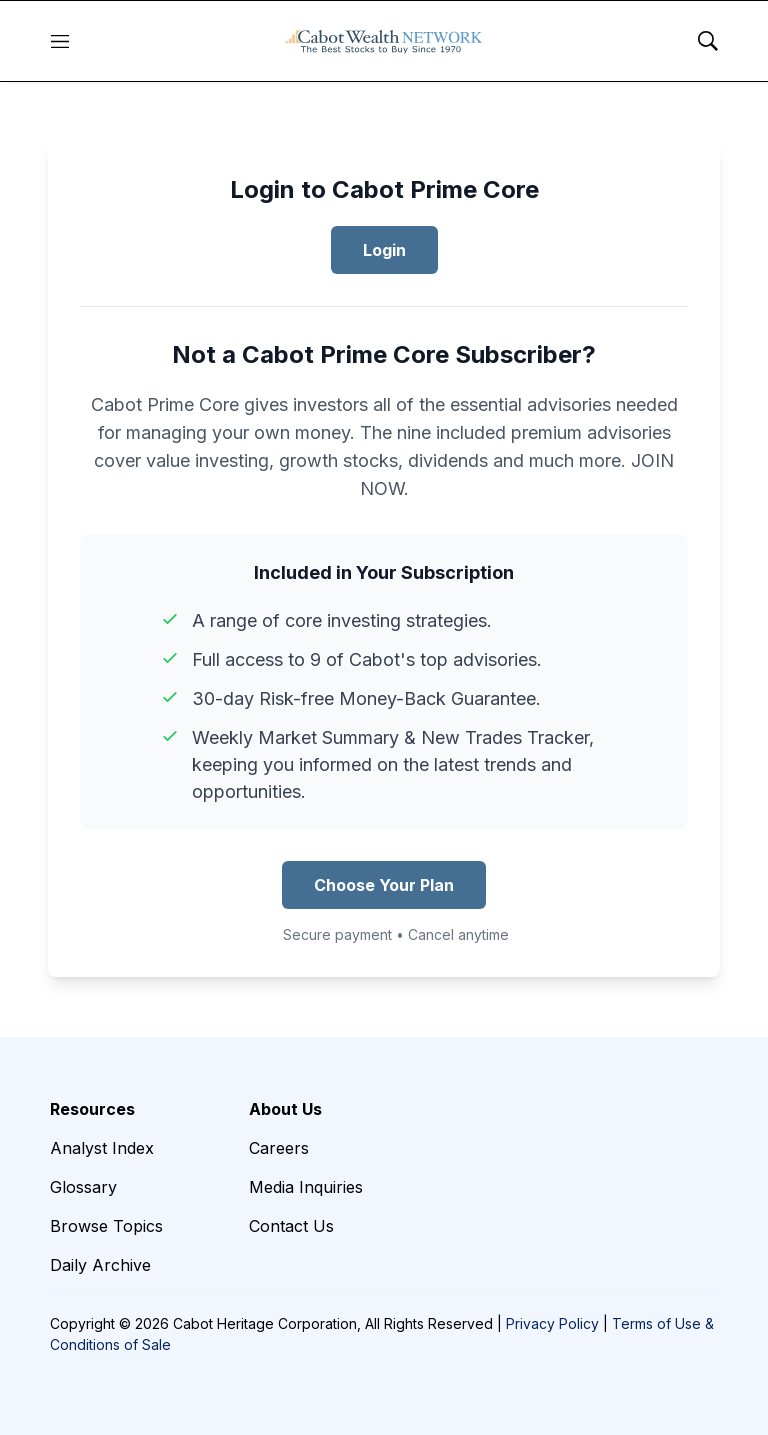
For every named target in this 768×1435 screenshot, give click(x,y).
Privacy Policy (552, 1323)
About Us (285, 1109)
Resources (92, 1109)
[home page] (384, 41)
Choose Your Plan (384, 885)
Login (384, 250)
